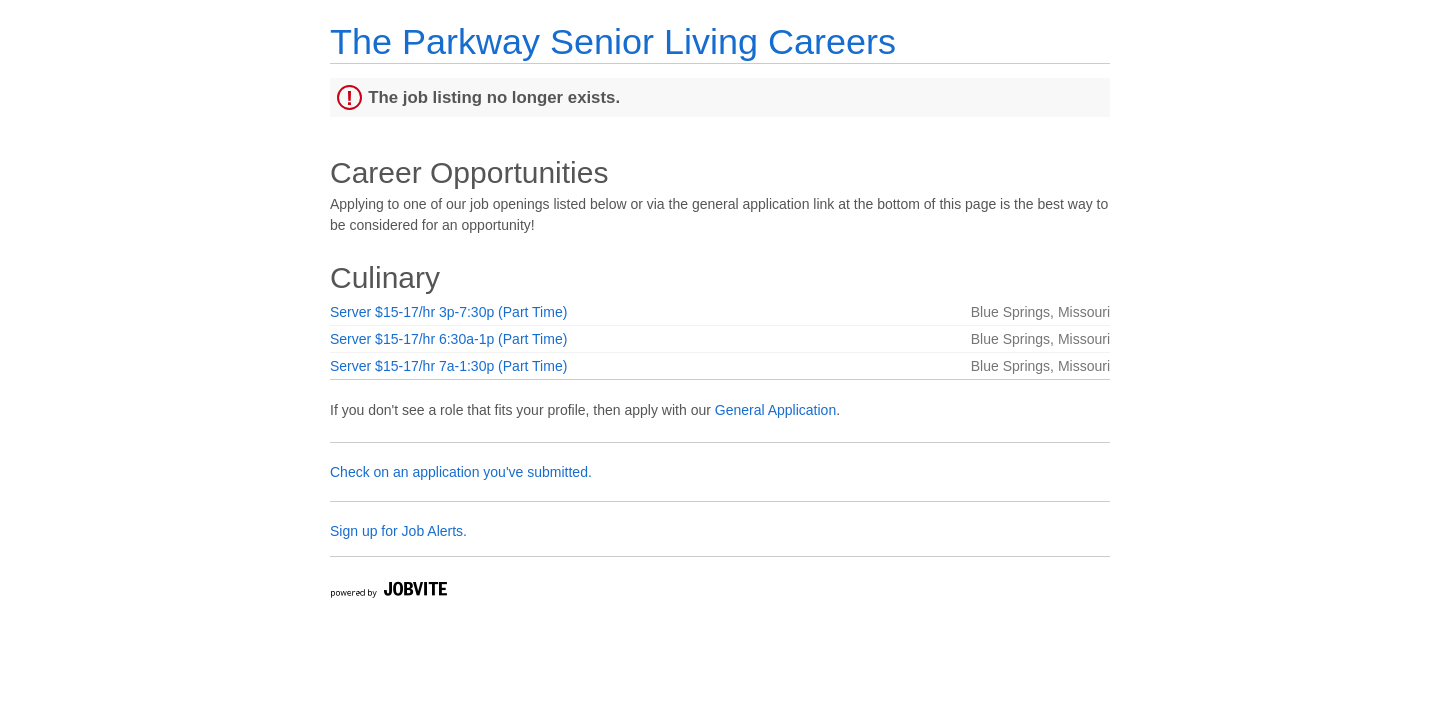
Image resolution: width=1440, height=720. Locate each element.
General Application (775, 410)
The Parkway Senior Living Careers (613, 41)
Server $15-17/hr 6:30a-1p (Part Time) (448, 339)
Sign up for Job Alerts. (398, 531)
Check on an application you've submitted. (461, 472)
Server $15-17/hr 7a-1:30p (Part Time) (448, 366)
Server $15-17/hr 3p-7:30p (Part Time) (448, 312)
